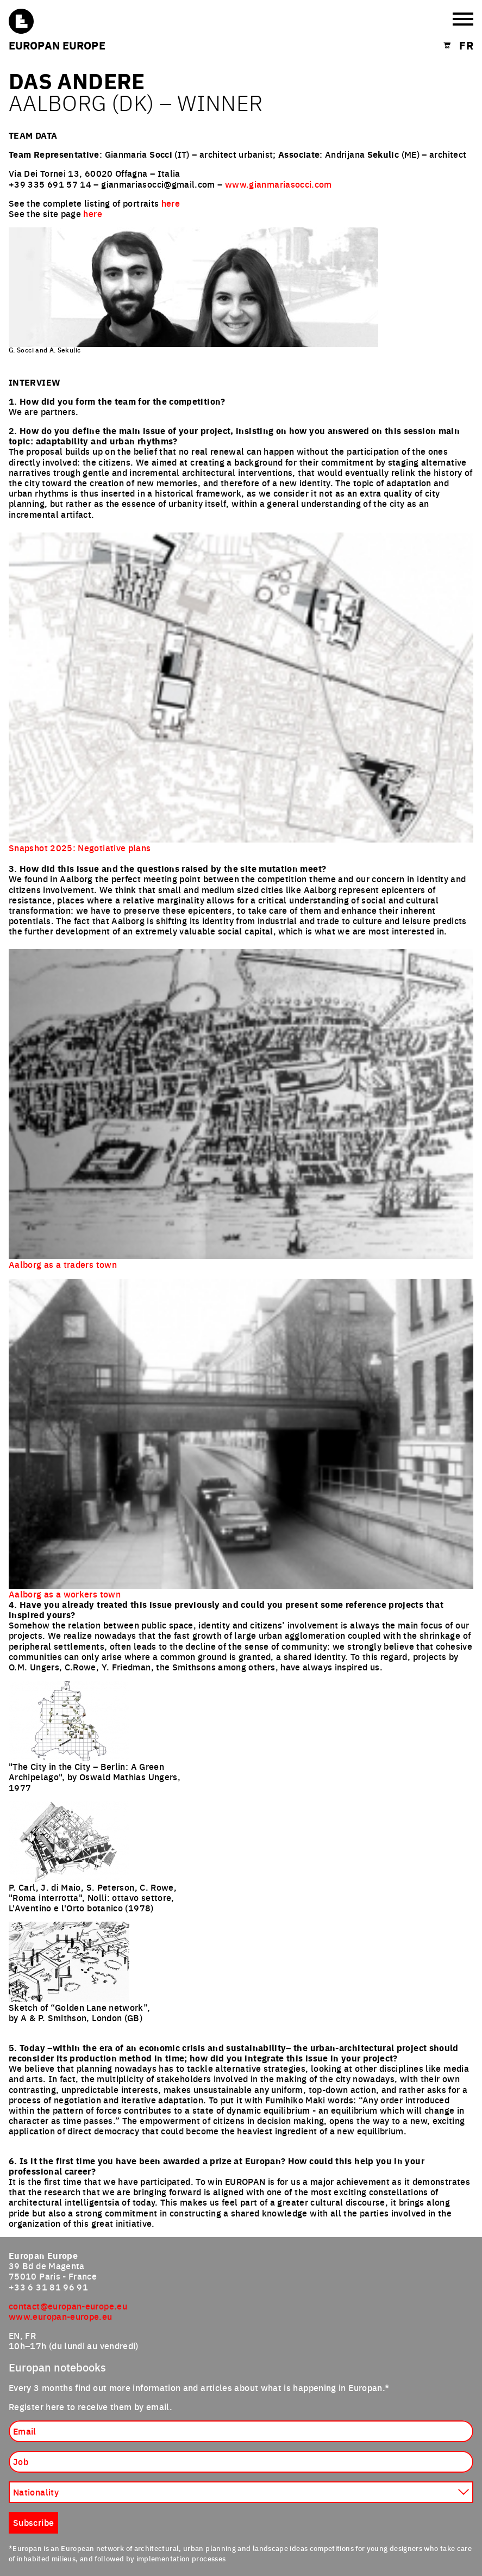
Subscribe (33, 2522)
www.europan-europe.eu (60, 2316)
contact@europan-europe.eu (68, 2306)
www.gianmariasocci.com (278, 184)
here (170, 203)
